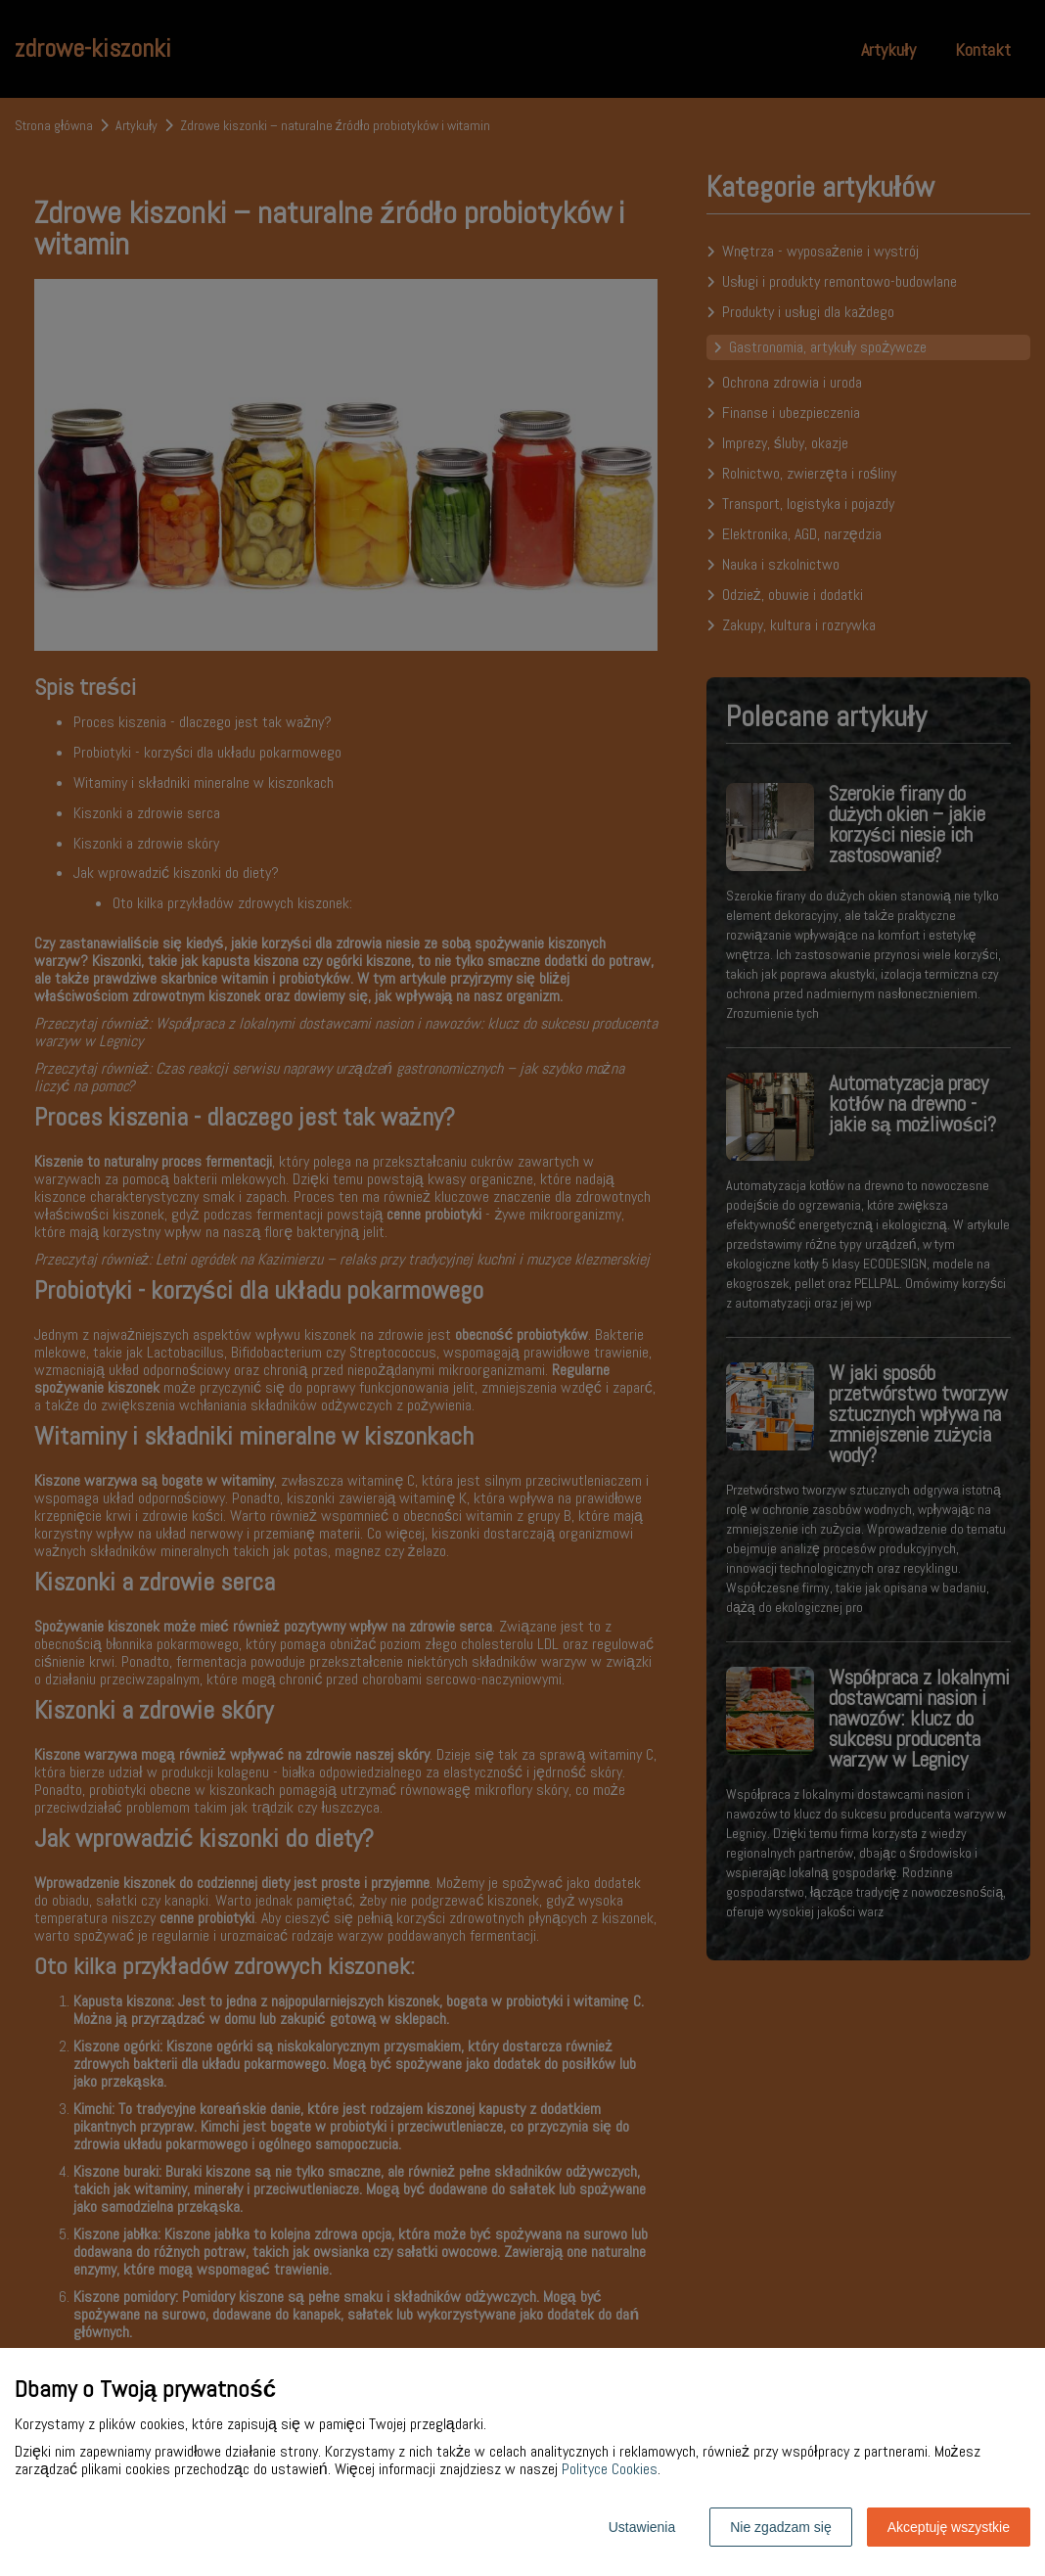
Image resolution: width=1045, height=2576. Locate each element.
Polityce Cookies (610, 2469)
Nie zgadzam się (781, 2527)
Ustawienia (642, 2527)
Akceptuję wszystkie (948, 2527)
